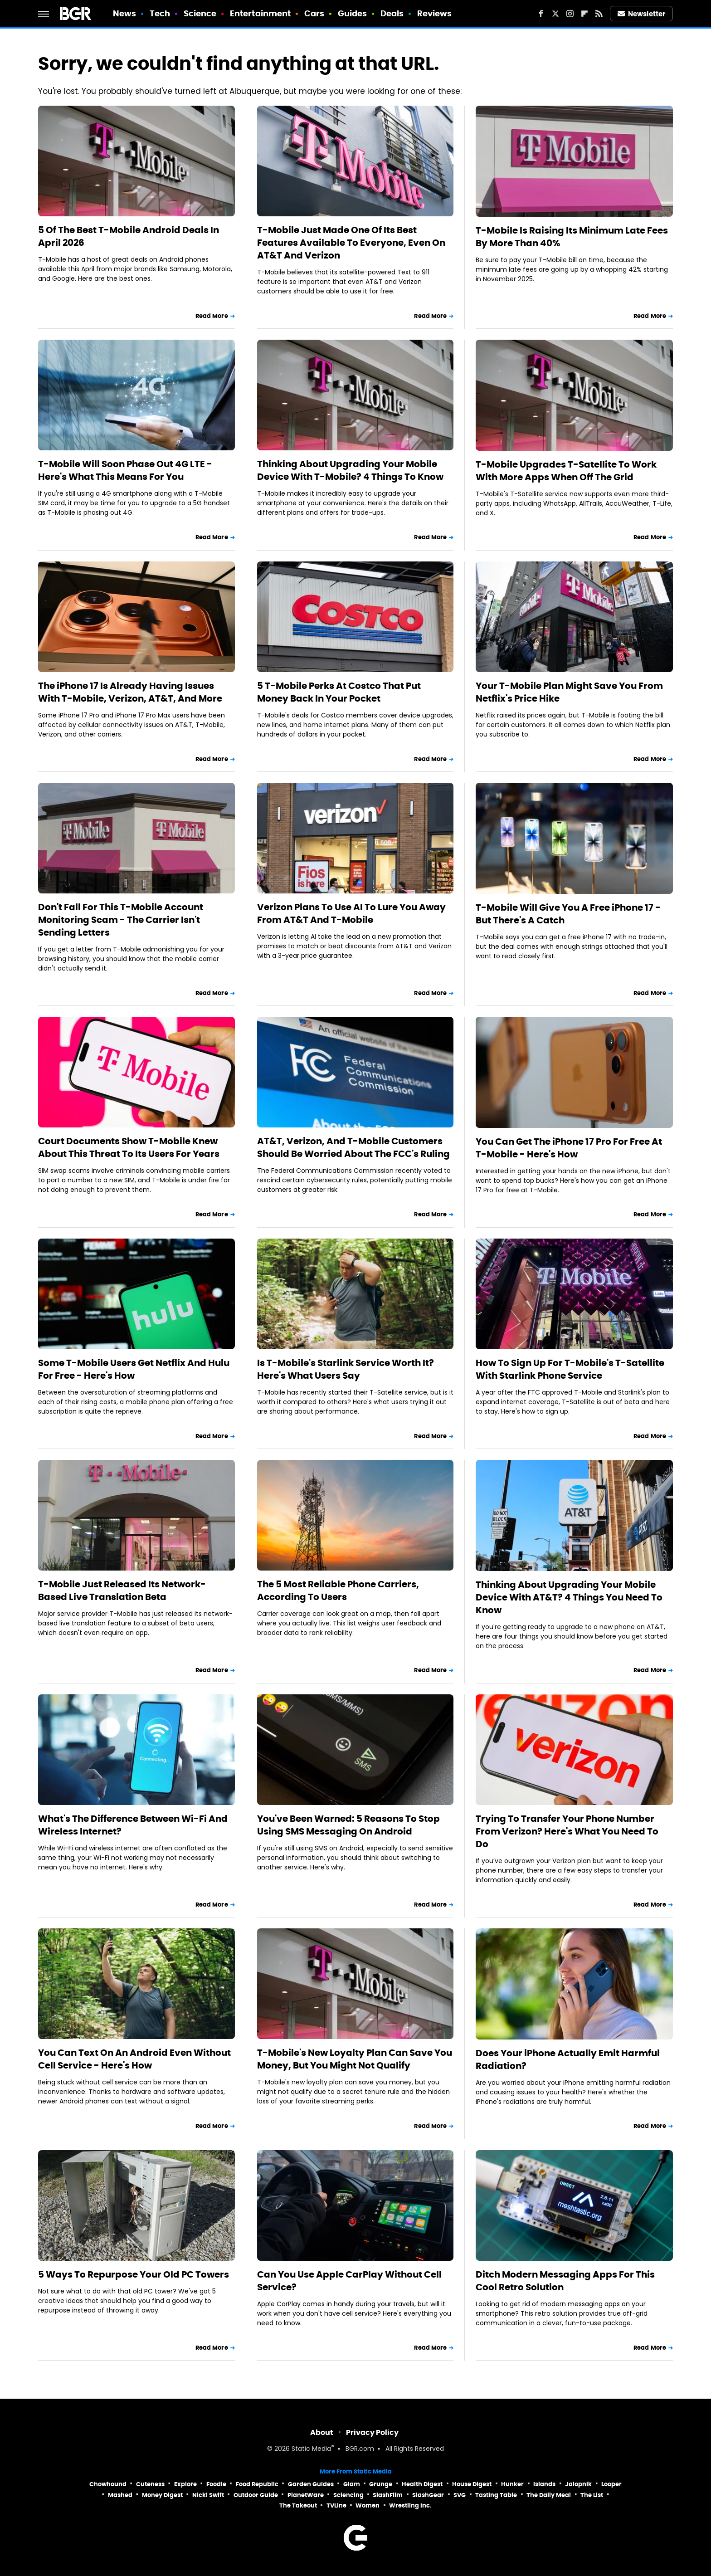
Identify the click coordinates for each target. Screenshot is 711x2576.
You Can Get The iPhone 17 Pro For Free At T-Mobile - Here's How (569, 1148)
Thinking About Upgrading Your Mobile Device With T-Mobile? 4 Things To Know (350, 470)
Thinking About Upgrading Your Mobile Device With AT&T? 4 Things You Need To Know (569, 1597)
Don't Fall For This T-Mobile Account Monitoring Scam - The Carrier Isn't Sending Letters (120, 919)
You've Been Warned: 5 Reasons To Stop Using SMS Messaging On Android (348, 1825)
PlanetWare (305, 2495)
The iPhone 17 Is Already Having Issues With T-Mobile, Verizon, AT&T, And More (130, 692)
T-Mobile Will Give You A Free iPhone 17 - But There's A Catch (568, 914)
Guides (352, 13)
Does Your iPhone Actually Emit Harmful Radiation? (568, 2059)
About (321, 2432)
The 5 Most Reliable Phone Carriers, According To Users (338, 1590)
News (124, 13)
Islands (544, 2484)
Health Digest (422, 2484)
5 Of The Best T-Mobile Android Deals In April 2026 (128, 236)
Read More (211, 316)
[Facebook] (541, 13)
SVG (459, 2495)
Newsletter (642, 14)
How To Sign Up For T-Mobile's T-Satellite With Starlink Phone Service (570, 1369)
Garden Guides (311, 2484)
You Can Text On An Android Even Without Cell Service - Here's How (134, 2059)
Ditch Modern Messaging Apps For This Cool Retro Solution (565, 2281)
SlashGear (428, 2495)
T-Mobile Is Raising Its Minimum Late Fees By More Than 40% (572, 236)
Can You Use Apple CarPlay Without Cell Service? (349, 2281)
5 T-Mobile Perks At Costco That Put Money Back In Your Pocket (339, 692)
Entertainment (260, 13)
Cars (314, 13)
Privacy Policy (372, 2432)
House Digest (472, 2484)
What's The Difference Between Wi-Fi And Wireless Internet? (133, 1825)
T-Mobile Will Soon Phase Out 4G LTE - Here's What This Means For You (125, 470)
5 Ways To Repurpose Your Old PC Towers (133, 2274)
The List (591, 2495)
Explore (185, 2484)
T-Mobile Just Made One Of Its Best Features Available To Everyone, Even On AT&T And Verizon (351, 242)
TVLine (336, 2505)
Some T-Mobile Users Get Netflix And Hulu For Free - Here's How (133, 1369)
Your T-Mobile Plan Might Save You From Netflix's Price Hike (569, 692)
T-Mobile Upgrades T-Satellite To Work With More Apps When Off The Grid (566, 471)
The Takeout (298, 2505)
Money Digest (162, 2495)
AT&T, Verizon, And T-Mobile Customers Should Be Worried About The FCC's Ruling (353, 1147)
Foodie (216, 2484)
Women (368, 2505)
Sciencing (348, 2495)
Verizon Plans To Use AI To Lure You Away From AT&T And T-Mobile (351, 913)
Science (200, 13)
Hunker (512, 2484)
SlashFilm (388, 2495)
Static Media (311, 2449)
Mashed (120, 2495)
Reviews (434, 13)
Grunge (380, 2484)
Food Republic (257, 2484)
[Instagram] (570, 13)
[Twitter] (555, 13)
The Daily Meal (548, 2495)
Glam (351, 2484)
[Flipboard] (584, 13)
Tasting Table (496, 2495)
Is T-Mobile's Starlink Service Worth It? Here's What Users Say (345, 1369)
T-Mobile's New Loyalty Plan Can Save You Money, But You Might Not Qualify (354, 2059)
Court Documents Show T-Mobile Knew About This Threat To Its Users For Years (128, 1147)
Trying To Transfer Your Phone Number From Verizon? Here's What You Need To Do (567, 1831)
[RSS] (599, 13)
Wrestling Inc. (410, 2505)
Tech (160, 13)
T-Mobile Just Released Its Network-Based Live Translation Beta (122, 1590)
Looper (611, 2484)
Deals (392, 13)
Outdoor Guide (256, 2495)
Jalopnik (578, 2484)
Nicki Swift (208, 2495)
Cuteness (150, 2484)
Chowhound (108, 2484)
